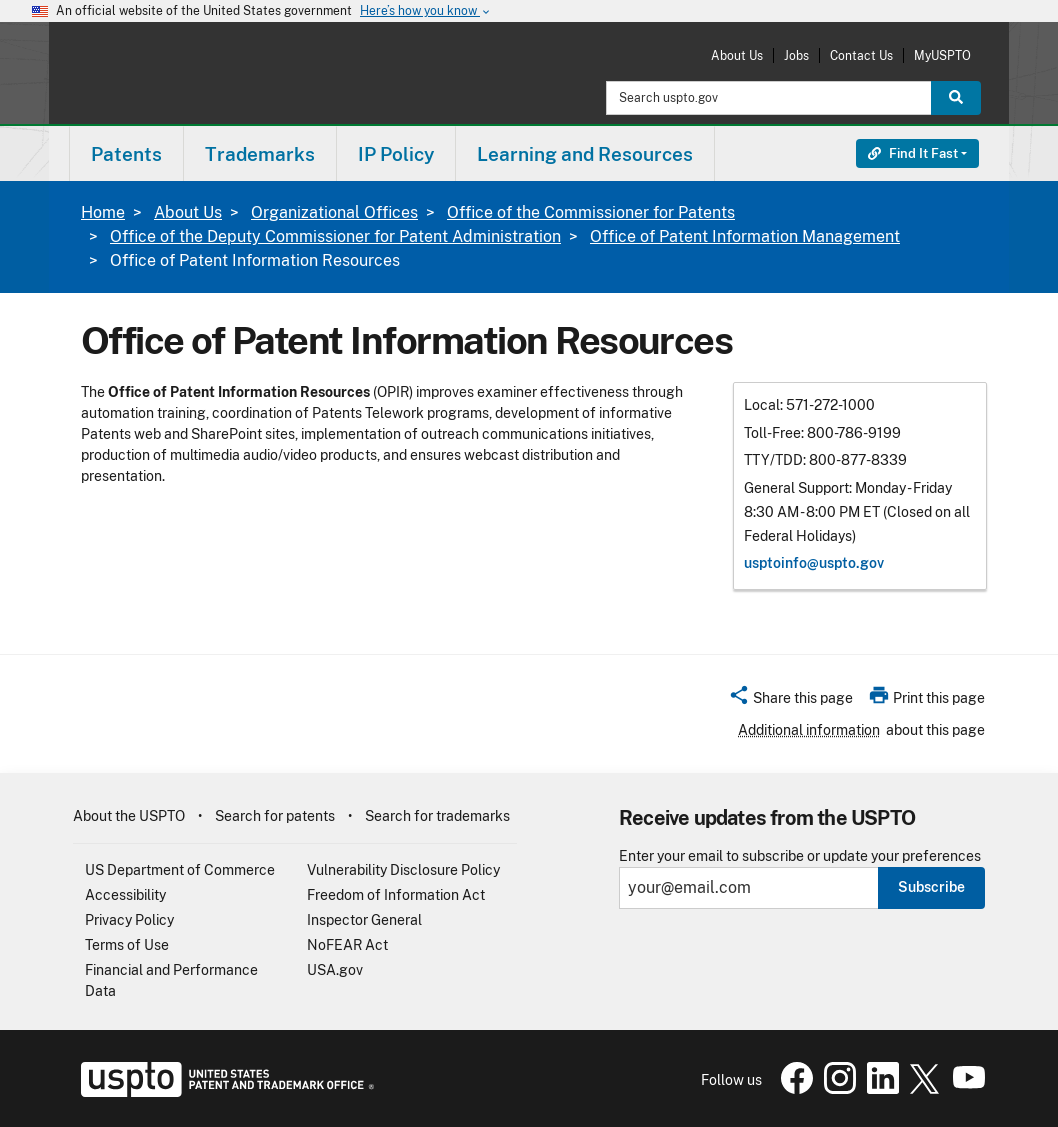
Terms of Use (127, 945)
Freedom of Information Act (396, 895)
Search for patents (275, 816)
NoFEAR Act (347, 945)
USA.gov (335, 970)
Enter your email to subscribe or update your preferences (800, 856)
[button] (790, 701)
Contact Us (861, 55)
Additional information (809, 730)
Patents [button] (126, 154)
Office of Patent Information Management (745, 236)
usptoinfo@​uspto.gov (814, 563)
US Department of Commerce (180, 870)
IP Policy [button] (396, 154)
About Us (737, 55)
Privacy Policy (129, 920)
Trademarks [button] (260, 154)
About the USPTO (129, 816)
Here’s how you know (426, 11)
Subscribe (931, 887)
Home (103, 212)
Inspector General (364, 920)
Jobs (796, 55)
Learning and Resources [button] (585, 154)
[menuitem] (126, 153)
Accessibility (125, 895)
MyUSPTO (942, 55)
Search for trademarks (437, 816)
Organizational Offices (334, 212)
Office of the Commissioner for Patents (591, 212)
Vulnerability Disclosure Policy (403, 870)
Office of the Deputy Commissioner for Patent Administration (335, 236)
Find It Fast (913, 153)
